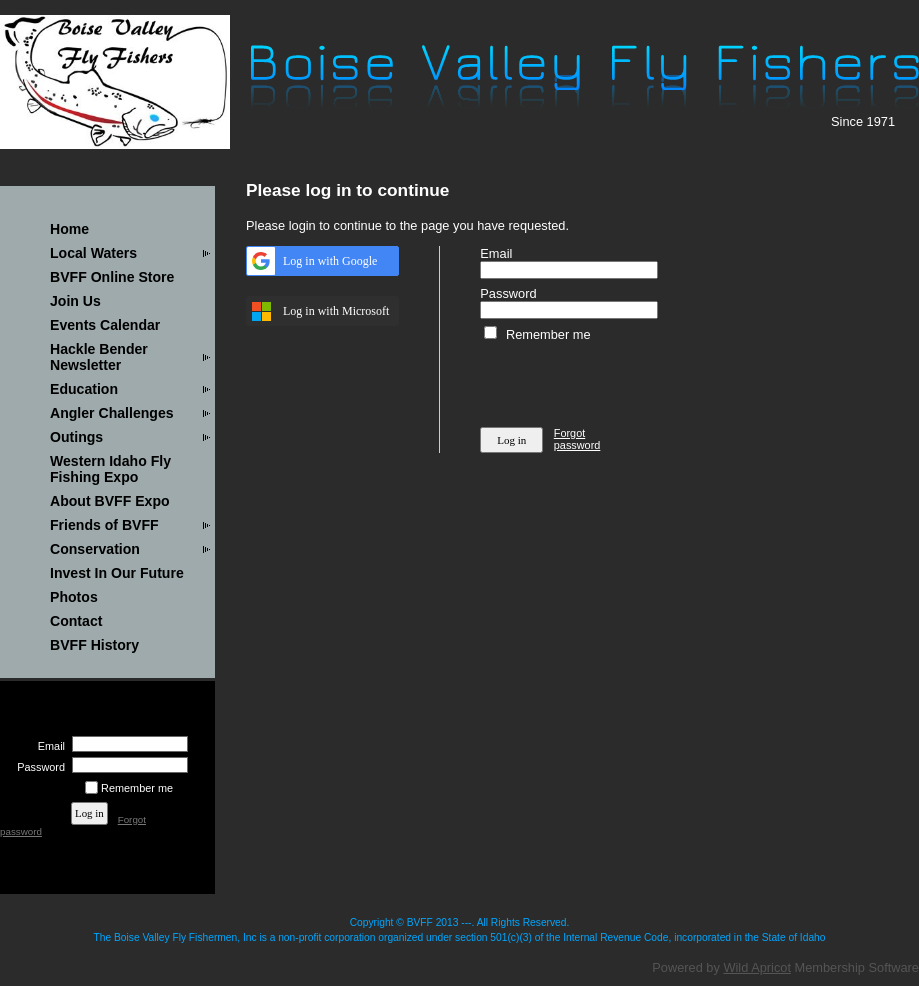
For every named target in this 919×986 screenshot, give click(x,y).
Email (48, 746)
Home (69, 229)
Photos (74, 597)
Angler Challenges (112, 413)
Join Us (75, 301)
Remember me (137, 788)
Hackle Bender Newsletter (99, 357)
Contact (76, 621)
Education (84, 389)
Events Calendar (105, 325)
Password (37, 767)
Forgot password (577, 439)
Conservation (95, 549)
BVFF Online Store (112, 277)
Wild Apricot (757, 967)
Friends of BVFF (104, 525)
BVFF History (94, 645)
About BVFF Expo (110, 501)
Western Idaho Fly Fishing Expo (110, 469)
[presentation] (632, 381)
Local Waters (93, 253)
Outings (76, 437)
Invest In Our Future (117, 573)
